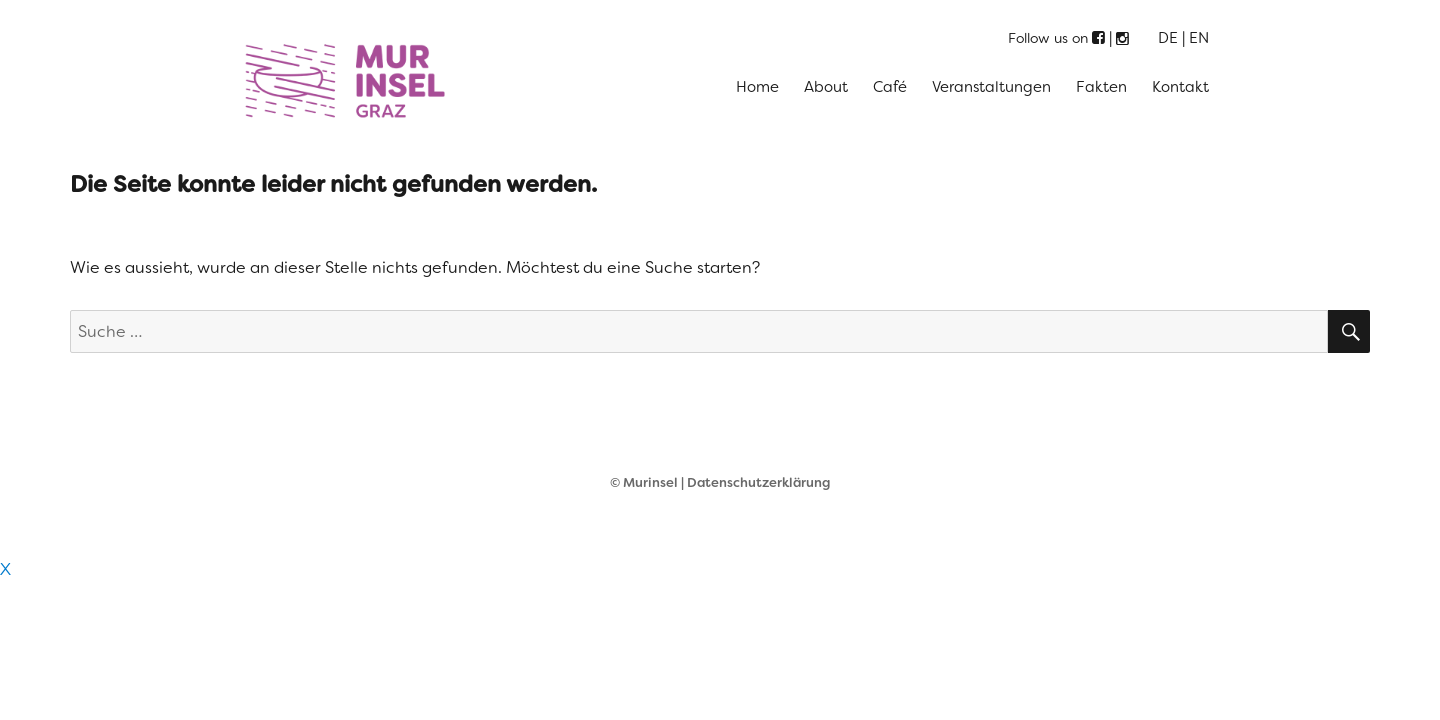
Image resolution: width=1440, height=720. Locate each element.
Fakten (1101, 87)
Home (757, 87)
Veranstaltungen (991, 87)
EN (1199, 38)
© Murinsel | (648, 482)
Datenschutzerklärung (758, 482)
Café (890, 87)
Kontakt (1180, 87)
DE (1168, 38)
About (826, 87)
